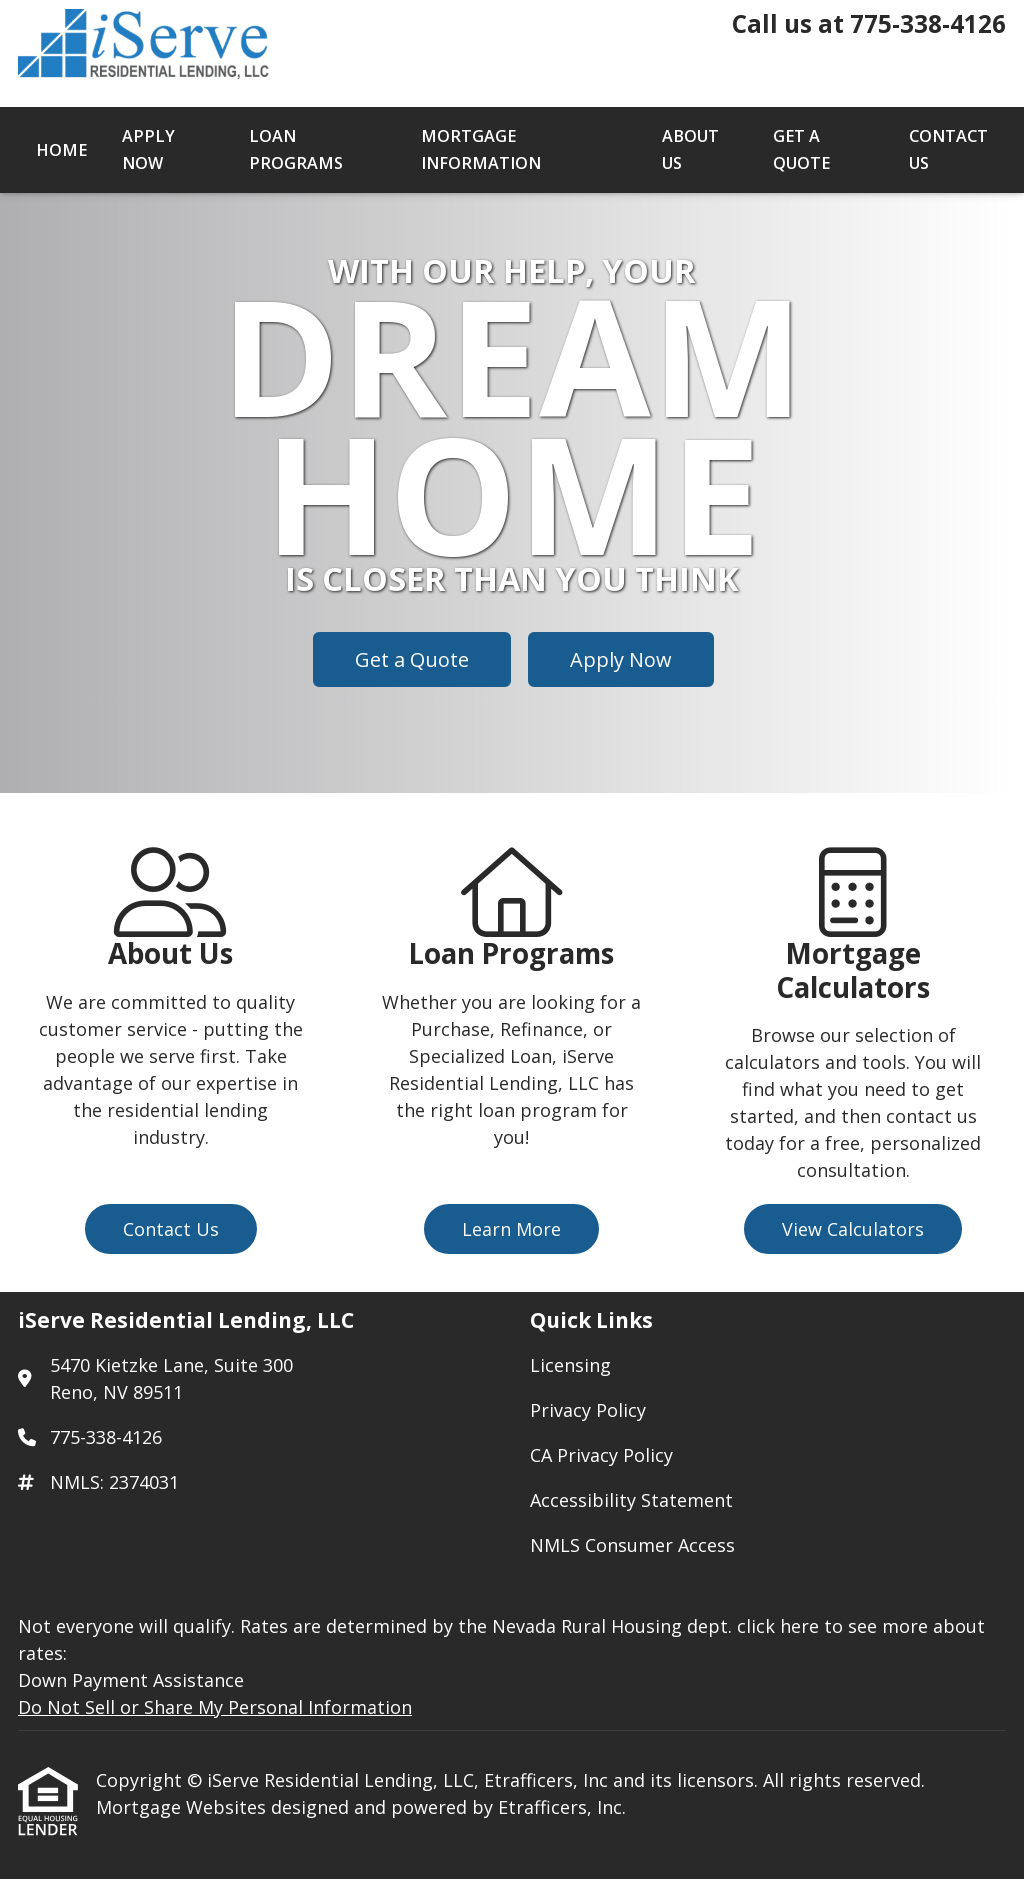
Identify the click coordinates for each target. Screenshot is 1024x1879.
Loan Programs (296, 149)
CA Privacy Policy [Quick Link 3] (601, 1455)
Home (61, 150)
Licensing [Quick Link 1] (570, 1365)
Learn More (511, 1229)
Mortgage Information (481, 149)
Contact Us (948, 149)
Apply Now (148, 149)
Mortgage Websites (183, 1807)
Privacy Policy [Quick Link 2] (588, 1410)
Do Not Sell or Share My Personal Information (215, 1707)
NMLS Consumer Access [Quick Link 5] (632, 1545)
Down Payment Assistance (131, 1680)
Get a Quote (801, 149)
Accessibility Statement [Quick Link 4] (631, 1500)
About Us (690, 149)
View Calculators (853, 1229)
